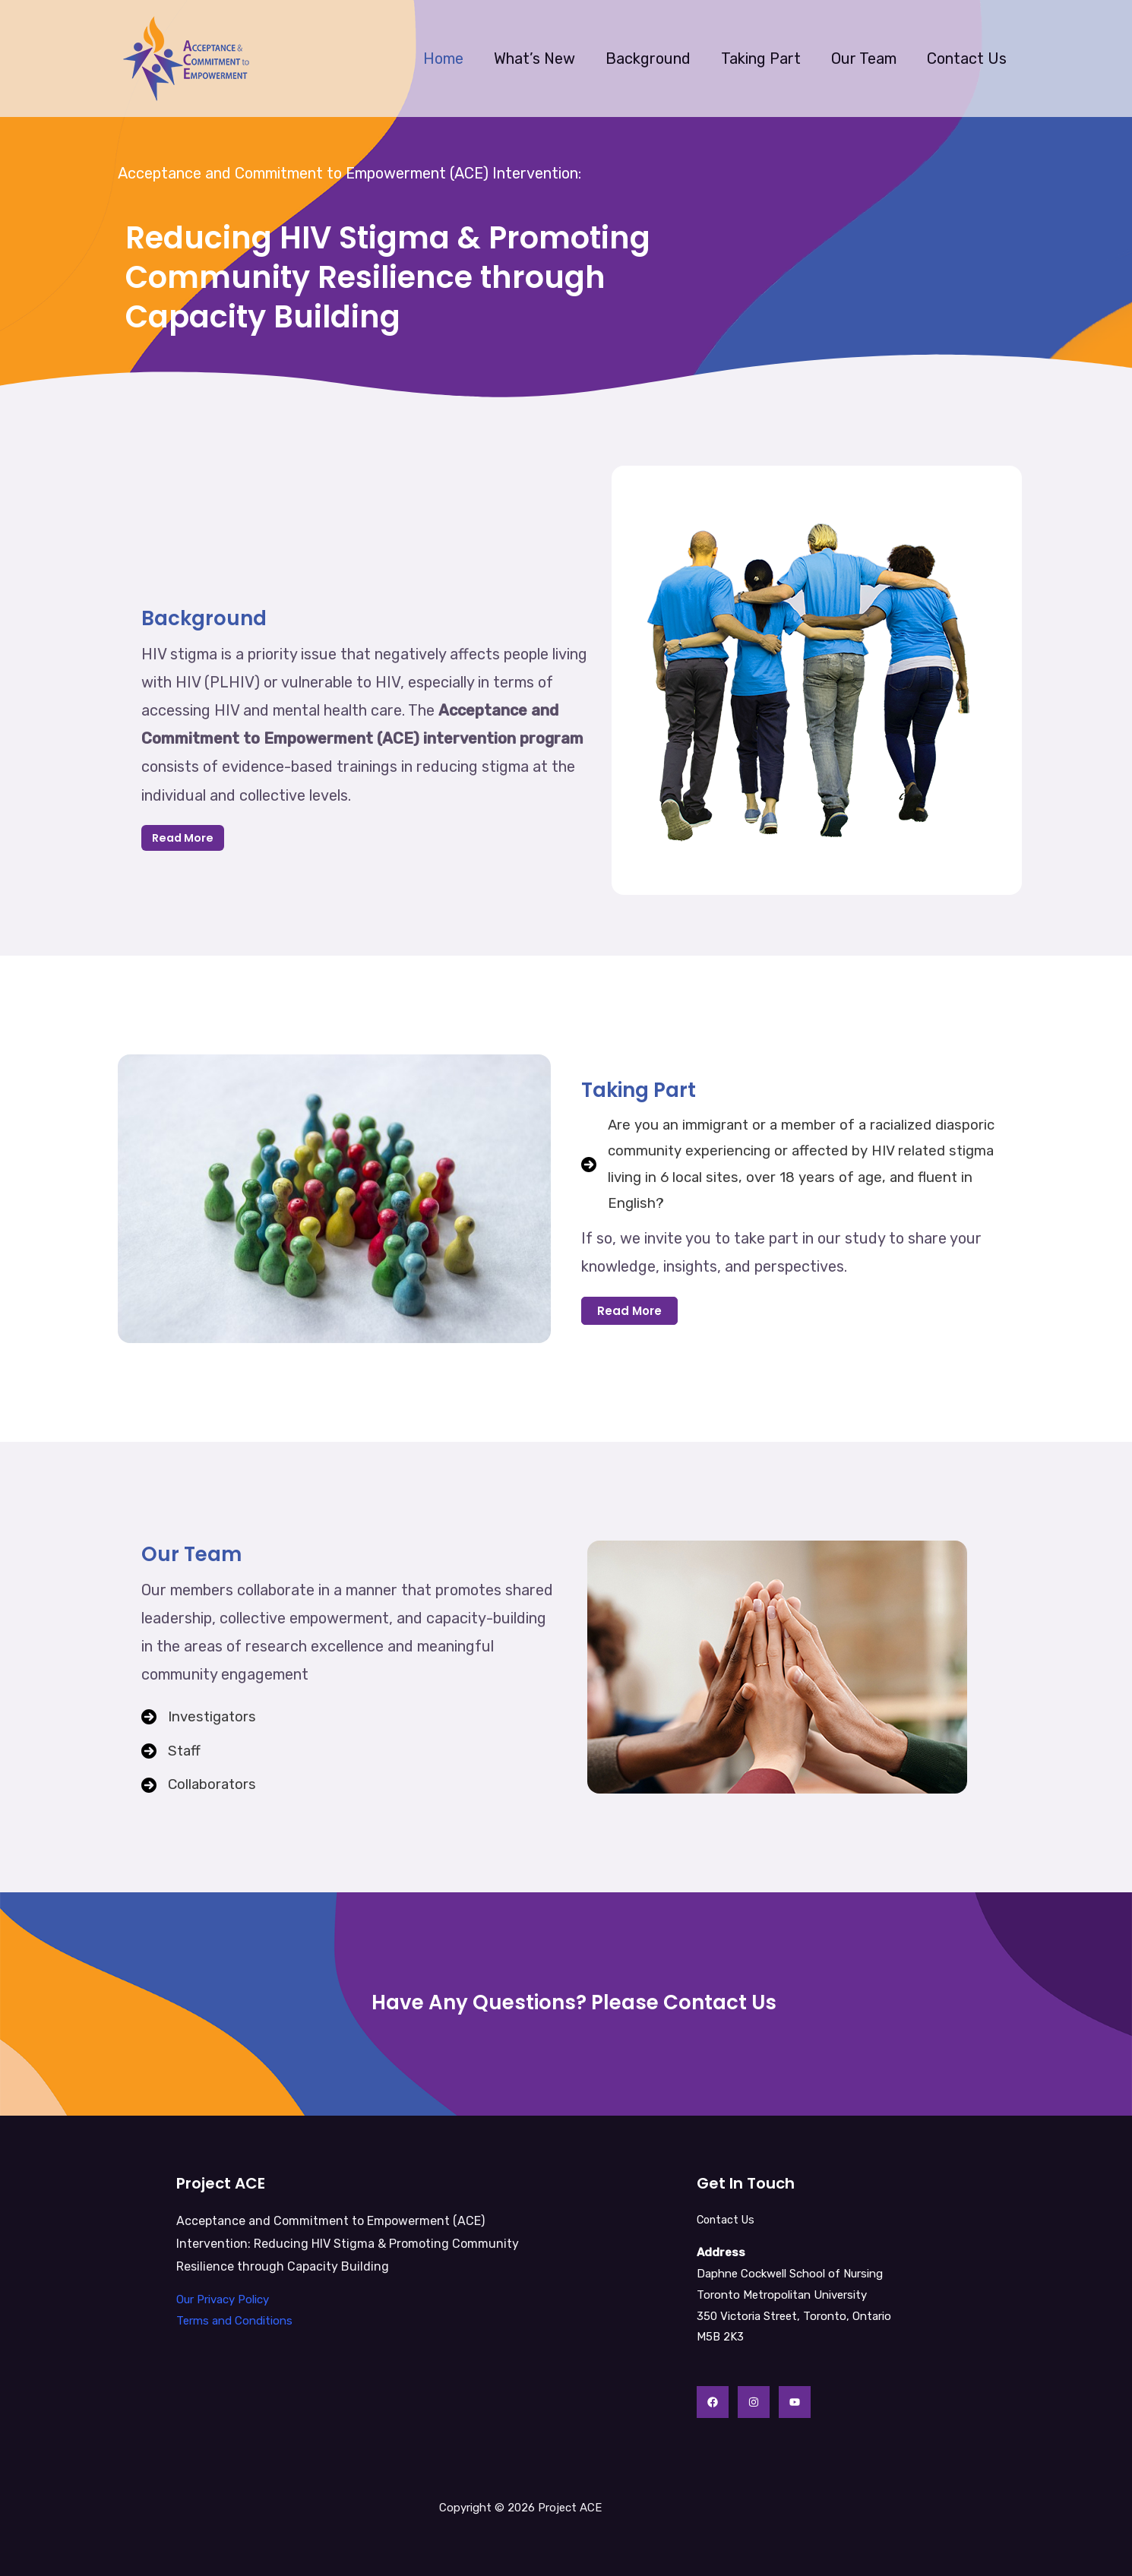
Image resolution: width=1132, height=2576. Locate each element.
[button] (629, 1315)
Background (648, 58)
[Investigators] (201, 1715)
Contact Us (967, 58)
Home (443, 58)
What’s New (534, 58)
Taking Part (761, 58)
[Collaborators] (201, 1787)
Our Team (863, 58)
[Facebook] (713, 2402)
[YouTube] (795, 2402)
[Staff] (172, 1751)
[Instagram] (754, 2402)
